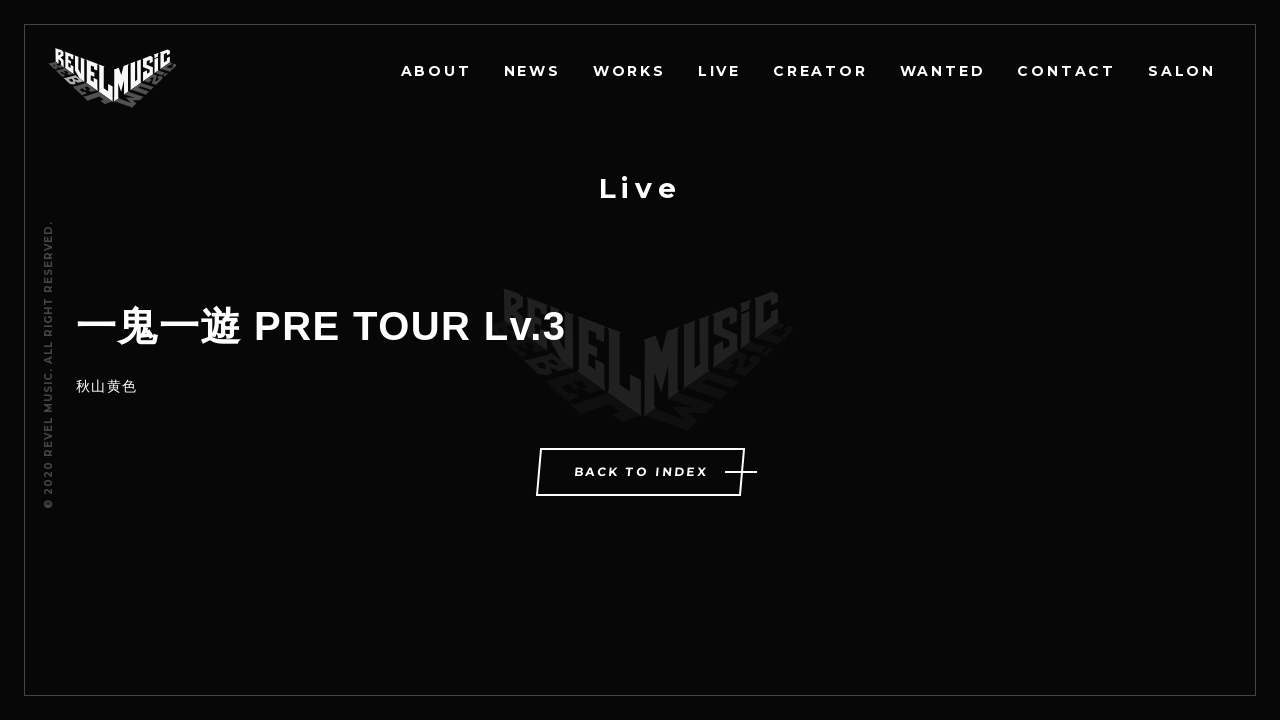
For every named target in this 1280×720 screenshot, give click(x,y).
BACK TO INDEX (641, 471)
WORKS (629, 71)
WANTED (943, 71)
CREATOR (820, 71)
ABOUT (436, 71)
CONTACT (1066, 71)
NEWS (532, 71)
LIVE (719, 71)
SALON (1182, 71)
